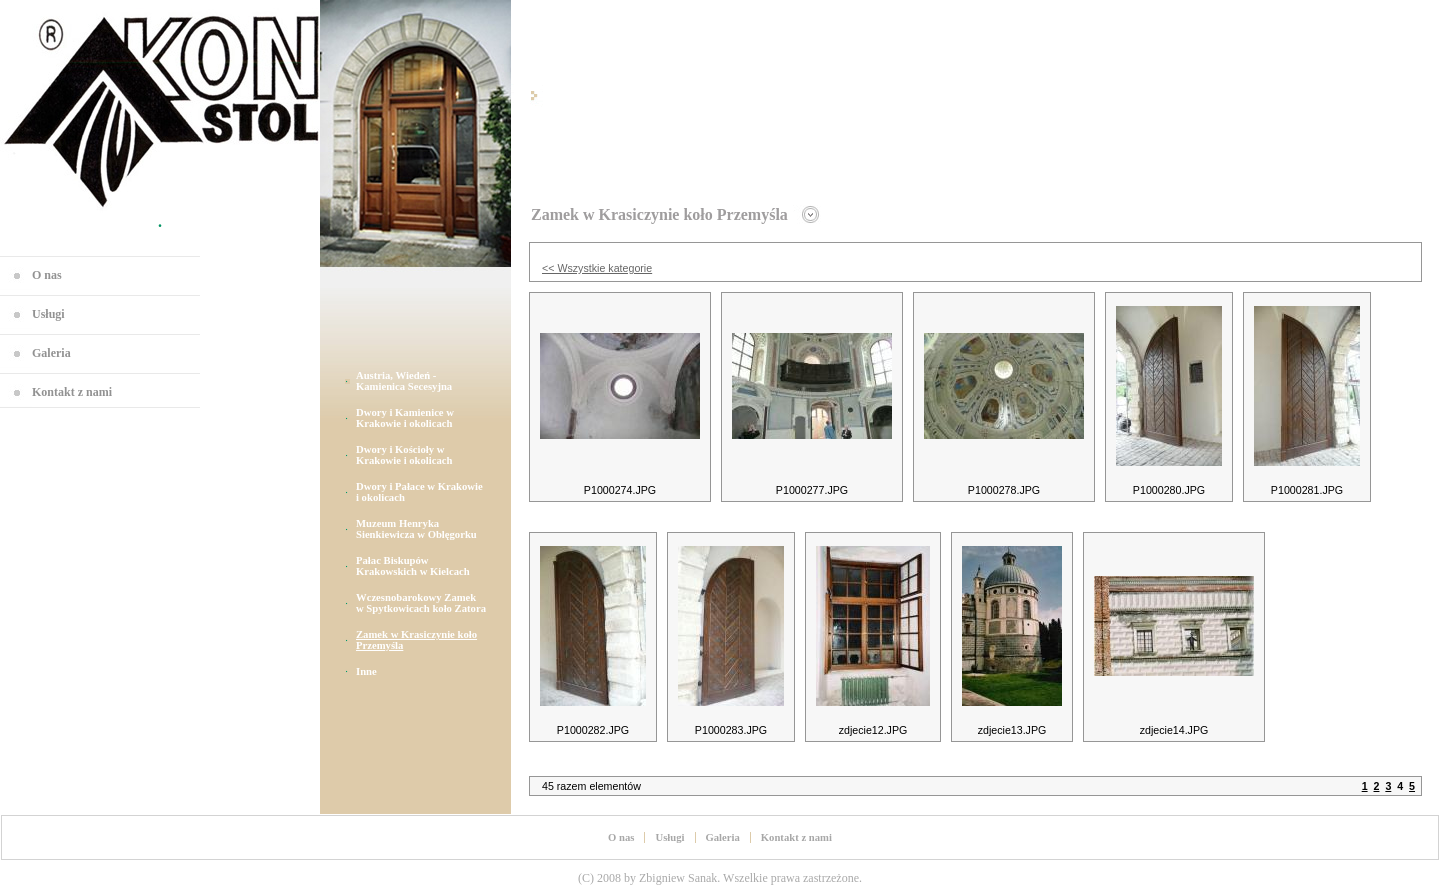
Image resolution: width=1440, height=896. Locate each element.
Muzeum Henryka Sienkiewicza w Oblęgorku (416, 529)
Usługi (48, 314)
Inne (366, 671)
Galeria (51, 353)
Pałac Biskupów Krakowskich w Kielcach (413, 566)
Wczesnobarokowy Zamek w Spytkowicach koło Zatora (421, 603)
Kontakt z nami (72, 392)
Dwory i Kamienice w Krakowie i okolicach (405, 418)
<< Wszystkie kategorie (597, 268)
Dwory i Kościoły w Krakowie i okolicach (404, 455)
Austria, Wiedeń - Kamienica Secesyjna (404, 381)
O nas (47, 275)
